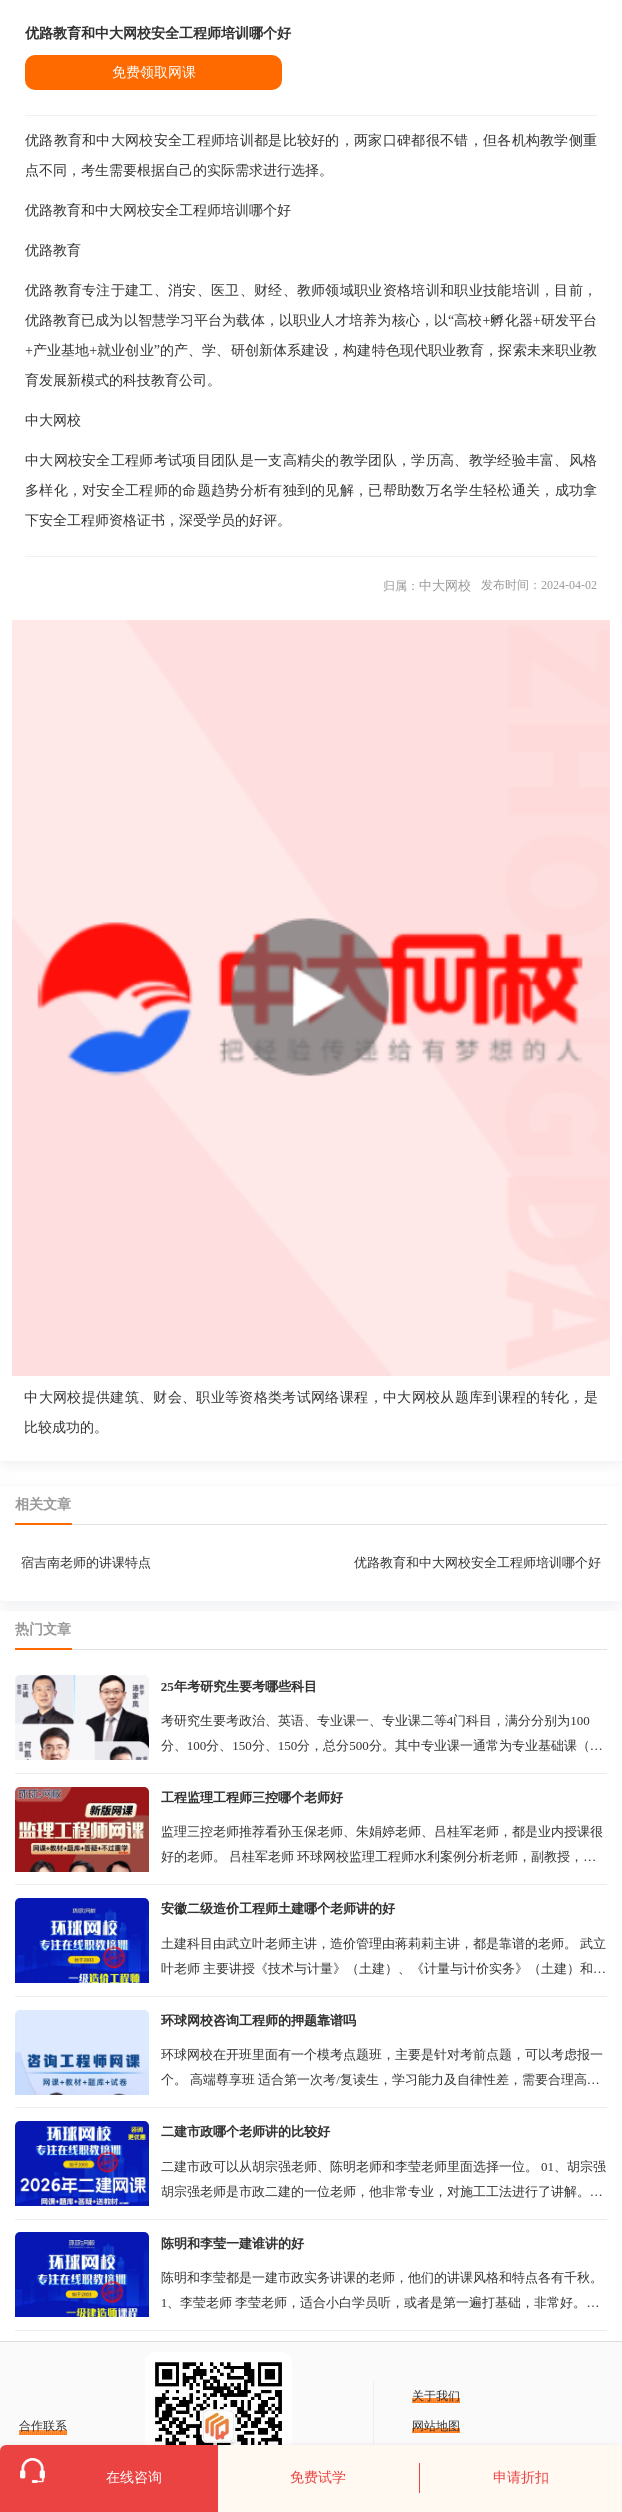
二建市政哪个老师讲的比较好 (245, 2131)
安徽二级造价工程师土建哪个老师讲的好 (278, 1908)
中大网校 (445, 585)
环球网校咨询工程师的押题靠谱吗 (258, 2020)
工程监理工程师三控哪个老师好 (252, 1797)
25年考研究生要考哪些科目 (239, 1686)
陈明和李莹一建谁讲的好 (232, 2243)
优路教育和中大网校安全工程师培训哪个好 (477, 1562)
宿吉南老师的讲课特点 (86, 1562)
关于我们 (436, 2396)
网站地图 (436, 2426)
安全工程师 (132, 490)
